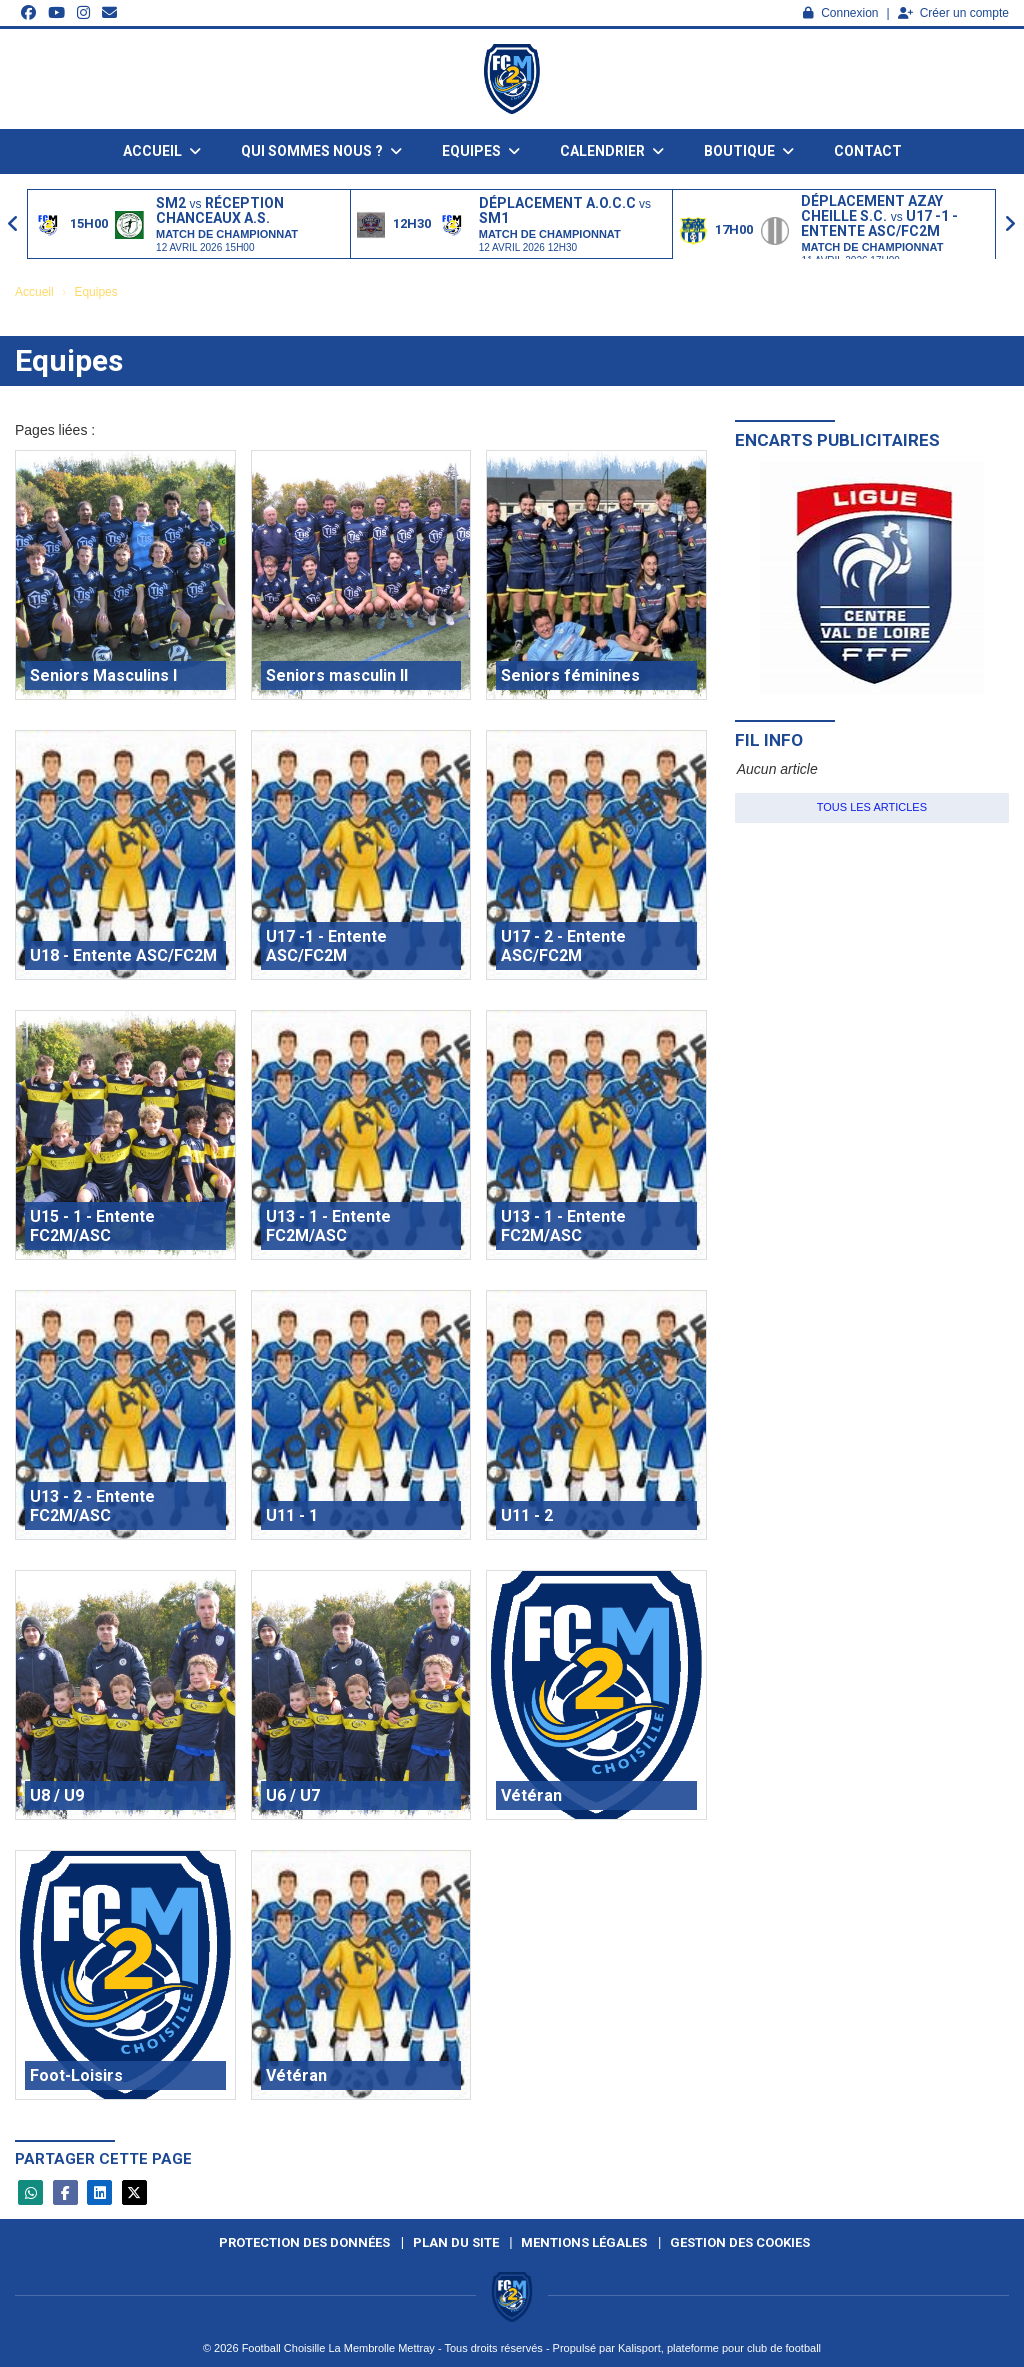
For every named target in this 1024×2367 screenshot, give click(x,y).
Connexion (840, 13)
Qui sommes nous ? (321, 151)
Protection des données (304, 2242)
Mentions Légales (584, 2242)
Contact (868, 151)
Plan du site (456, 2242)
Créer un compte (953, 13)
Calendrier (612, 151)
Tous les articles (872, 807)
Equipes (481, 151)
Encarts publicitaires (837, 440)
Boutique (749, 151)
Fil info (769, 740)
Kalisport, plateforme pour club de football (719, 2348)
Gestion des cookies (740, 2242)
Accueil (162, 151)
